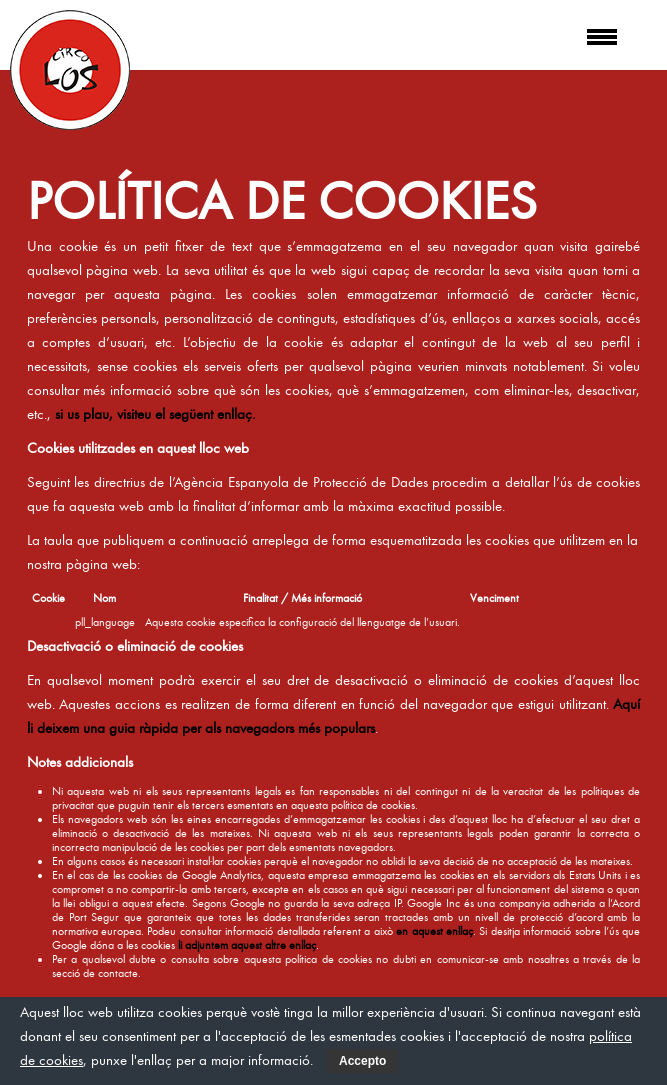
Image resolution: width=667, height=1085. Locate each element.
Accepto (362, 1061)
